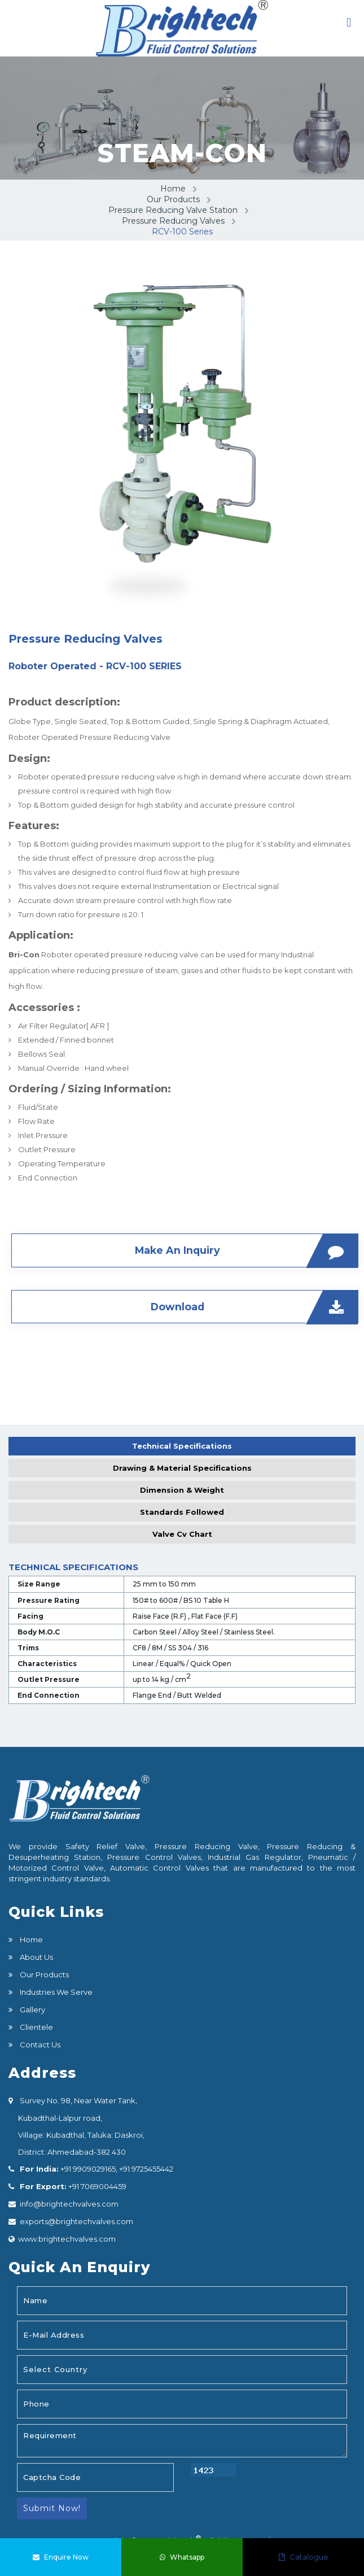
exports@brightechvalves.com (76, 2220)
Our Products (173, 199)
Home (173, 189)
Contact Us (39, 2043)
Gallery (31, 2008)
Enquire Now (61, 2557)
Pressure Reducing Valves (173, 221)
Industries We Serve (55, 1990)
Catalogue (303, 2556)
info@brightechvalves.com (69, 2202)
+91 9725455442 (145, 2167)
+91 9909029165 (87, 2167)
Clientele (35, 2025)
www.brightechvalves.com (67, 2237)
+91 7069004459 (96, 2185)
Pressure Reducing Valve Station (173, 210)
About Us (35, 1955)
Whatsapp (182, 2557)
